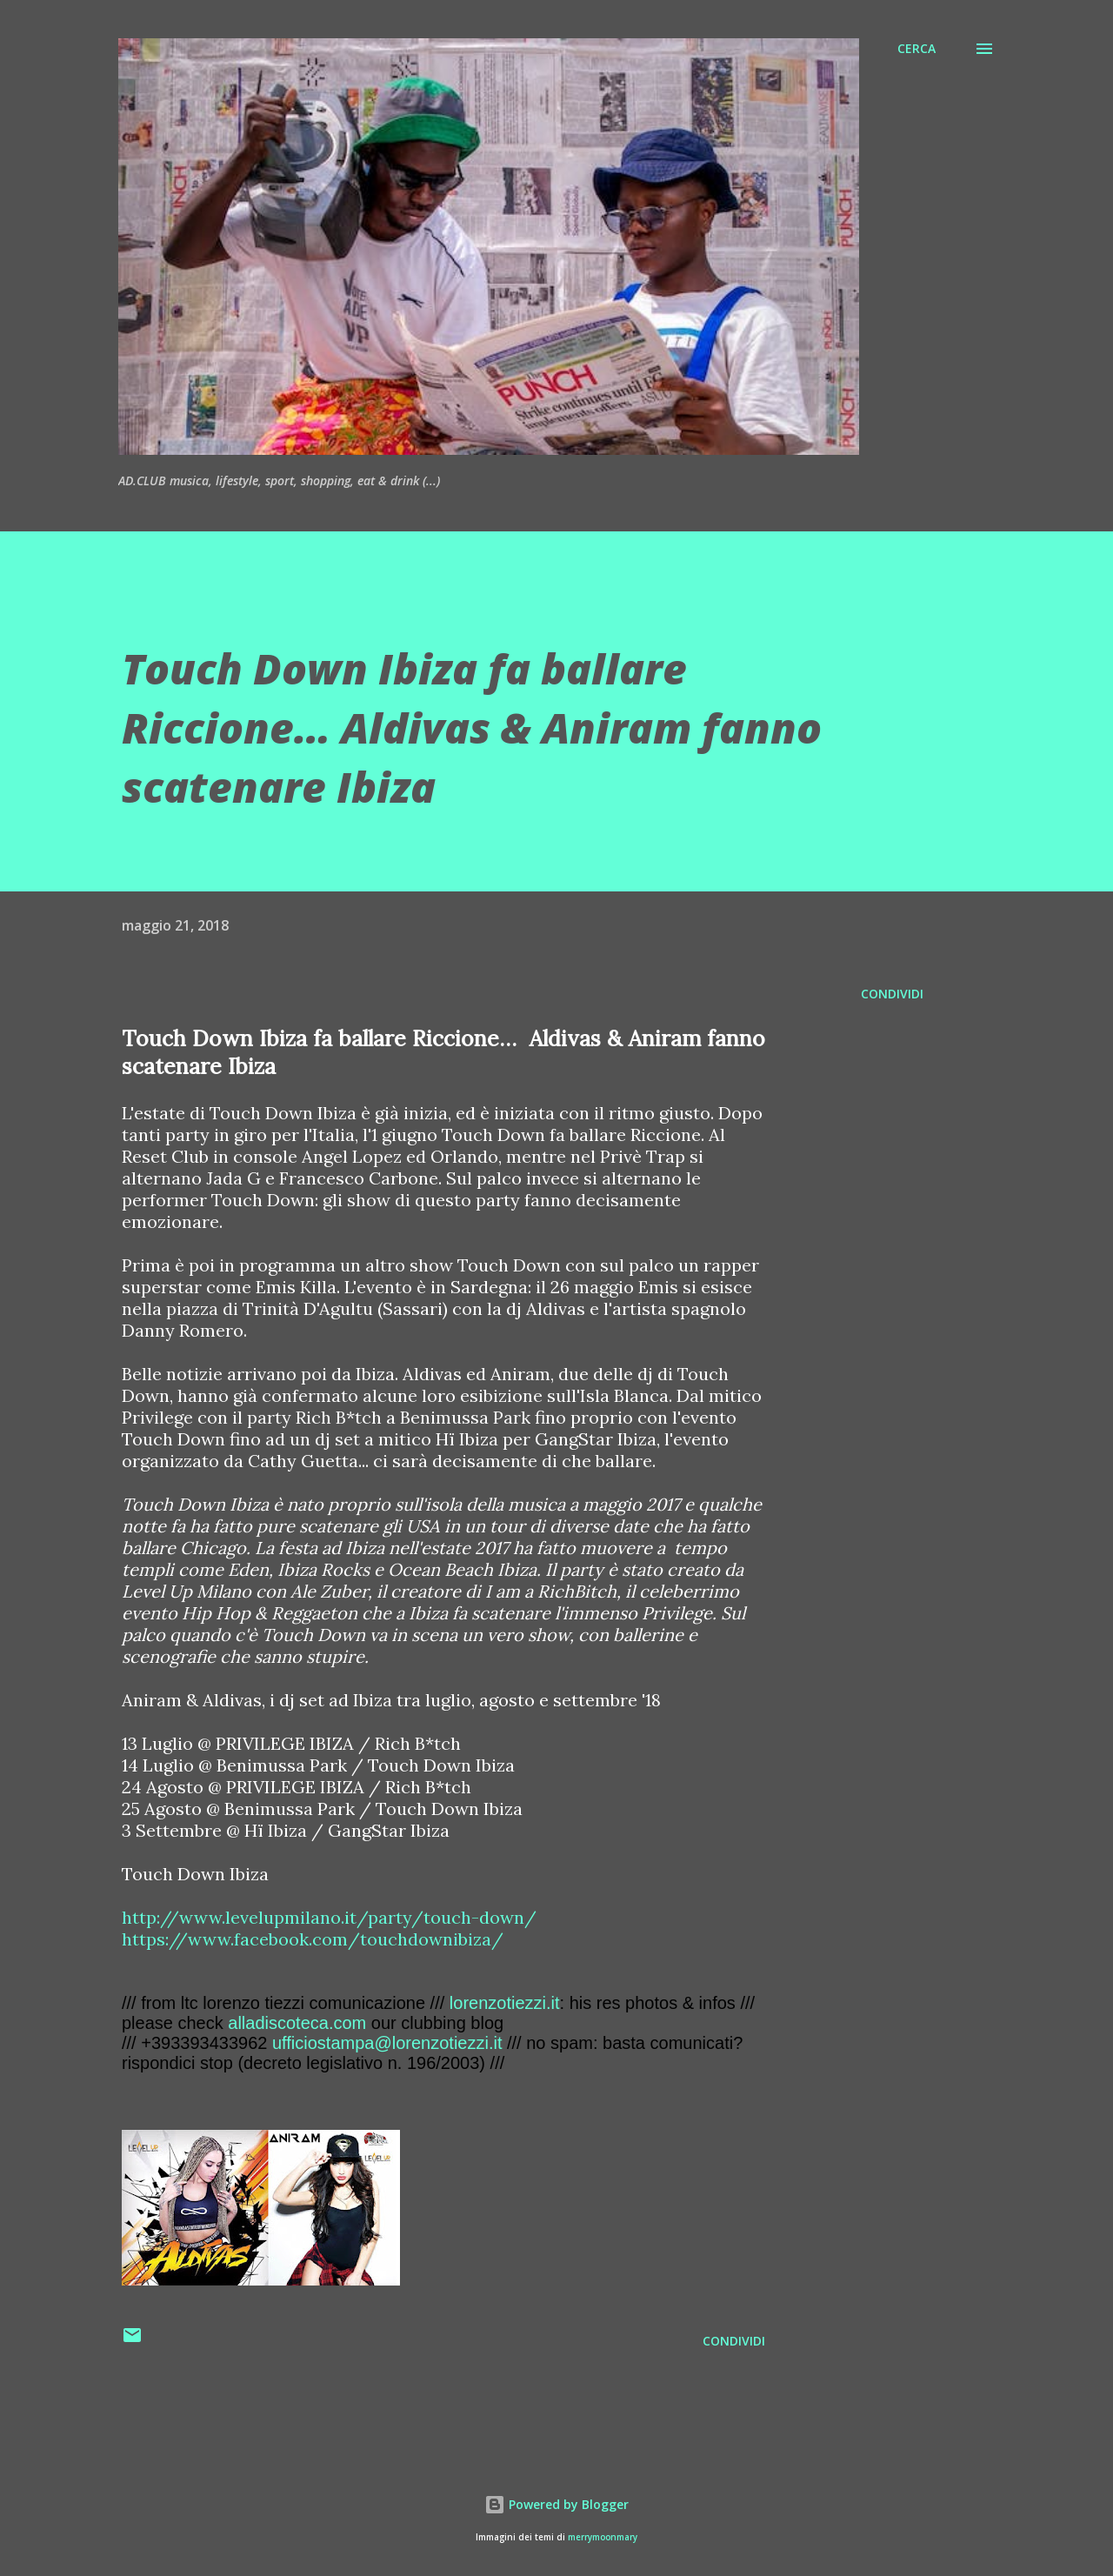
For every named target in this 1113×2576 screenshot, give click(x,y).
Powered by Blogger (556, 2504)
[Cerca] (916, 48)
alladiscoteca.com (297, 2022)
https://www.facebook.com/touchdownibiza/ (312, 1939)
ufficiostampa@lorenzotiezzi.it (387, 2042)
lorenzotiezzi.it (505, 2002)
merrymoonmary (602, 2537)
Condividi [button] (892, 993)
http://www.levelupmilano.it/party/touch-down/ (329, 1917)
